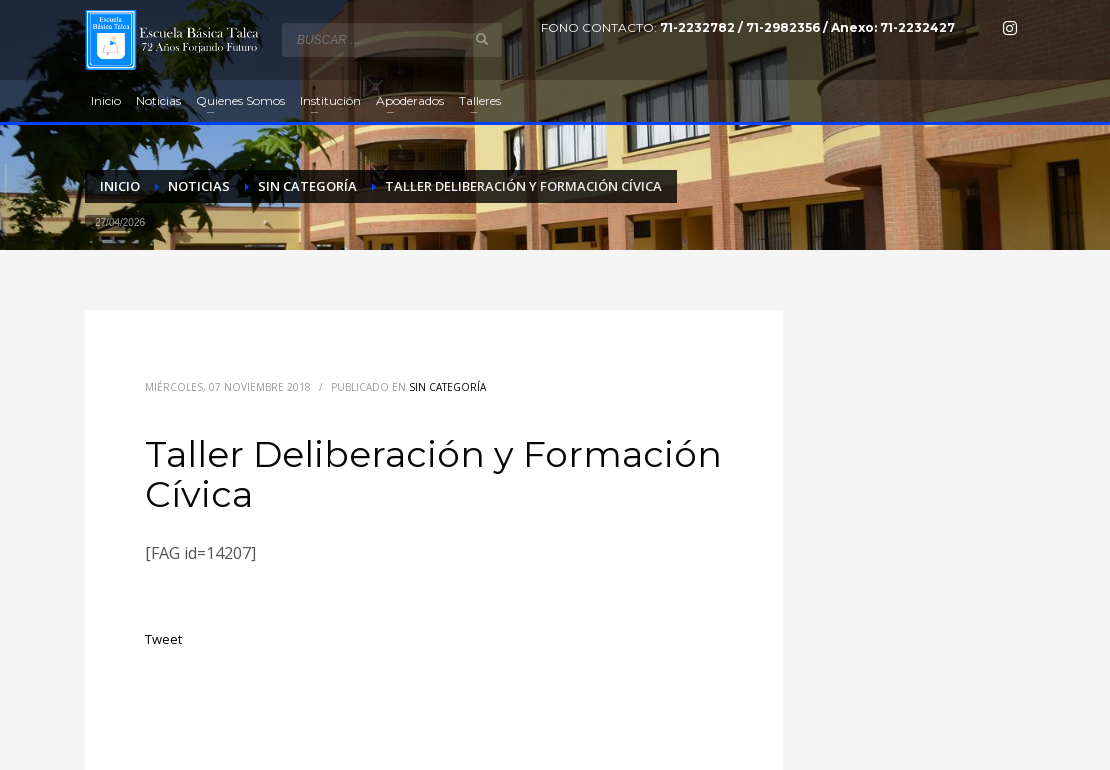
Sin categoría (447, 387)
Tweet (163, 639)
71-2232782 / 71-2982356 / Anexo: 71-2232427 (807, 27)
